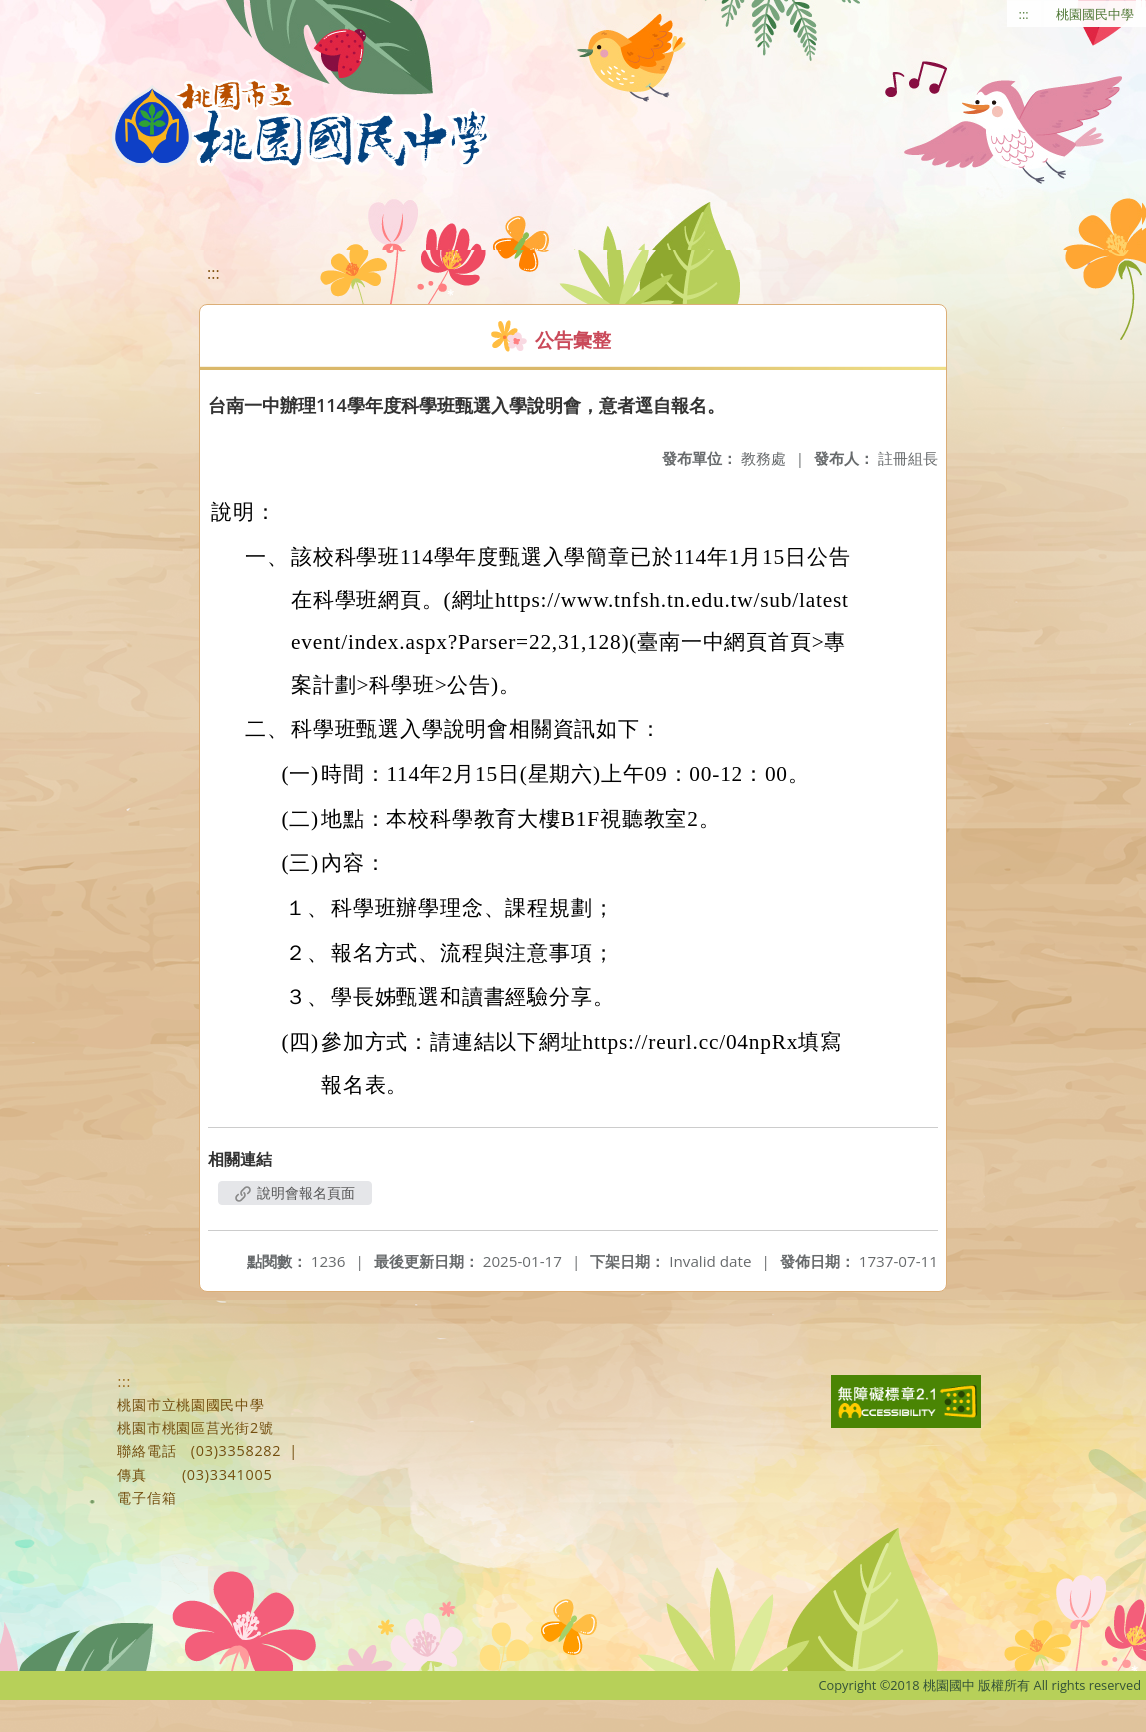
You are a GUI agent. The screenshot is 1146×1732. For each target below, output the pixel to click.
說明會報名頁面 (295, 1192)
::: (1024, 14)
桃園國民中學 (1095, 14)
